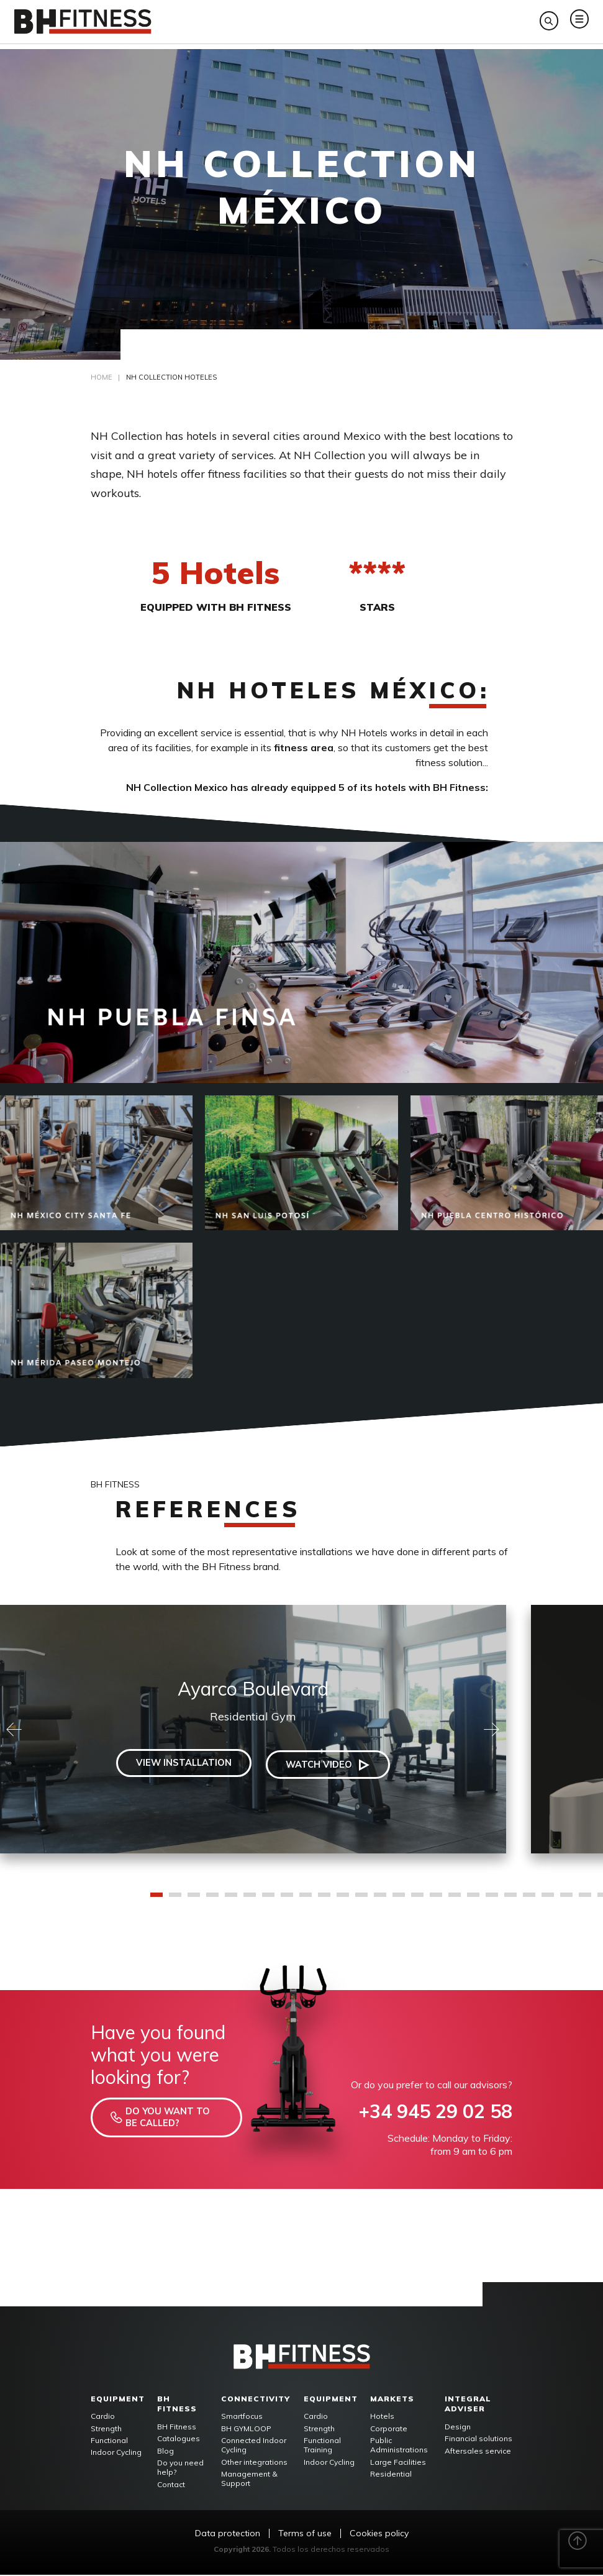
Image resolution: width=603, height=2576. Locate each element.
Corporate (388, 2429)
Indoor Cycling (116, 2453)
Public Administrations (399, 2446)
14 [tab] (398, 1900)
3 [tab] (194, 1900)
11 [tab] (343, 1900)
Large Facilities (398, 2463)
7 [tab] (268, 1900)
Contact (171, 2485)
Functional (109, 2441)
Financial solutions (478, 2440)
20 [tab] (510, 1900)
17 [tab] (454, 1900)
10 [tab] (324, 1900)
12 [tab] (361, 1900)
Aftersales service (478, 2452)
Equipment (118, 2400)
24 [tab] (585, 1900)
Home (101, 379)
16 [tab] (436, 1900)
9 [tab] (305, 1900)
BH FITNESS (177, 2405)
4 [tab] (212, 1900)
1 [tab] (156, 1900)
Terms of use (305, 2534)
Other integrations (254, 2463)
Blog (165, 2452)
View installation (178, 1766)
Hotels (382, 2418)
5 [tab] (231, 1900)
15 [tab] (417, 1900)
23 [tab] (566, 1900)
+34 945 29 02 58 (435, 2113)
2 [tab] (175, 1900)
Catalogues (178, 2440)
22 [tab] (548, 1900)
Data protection (227, 2534)
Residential (391, 2475)
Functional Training (322, 2446)
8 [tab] (287, 1900)
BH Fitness (176, 2428)
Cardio (103, 2418)
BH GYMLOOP (246, 2429)
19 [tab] (492, 1900)
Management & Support (249, 2480)
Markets (392, 2400)
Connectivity (255, 2400)
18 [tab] (473, 1900)
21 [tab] (529, 1900)
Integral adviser (468, 2405)
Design (458, 2428)
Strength (106, 2429)
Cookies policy (379, 2534)
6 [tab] (249, 1900)
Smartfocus (242, 2418)
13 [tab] (380, 1900)
